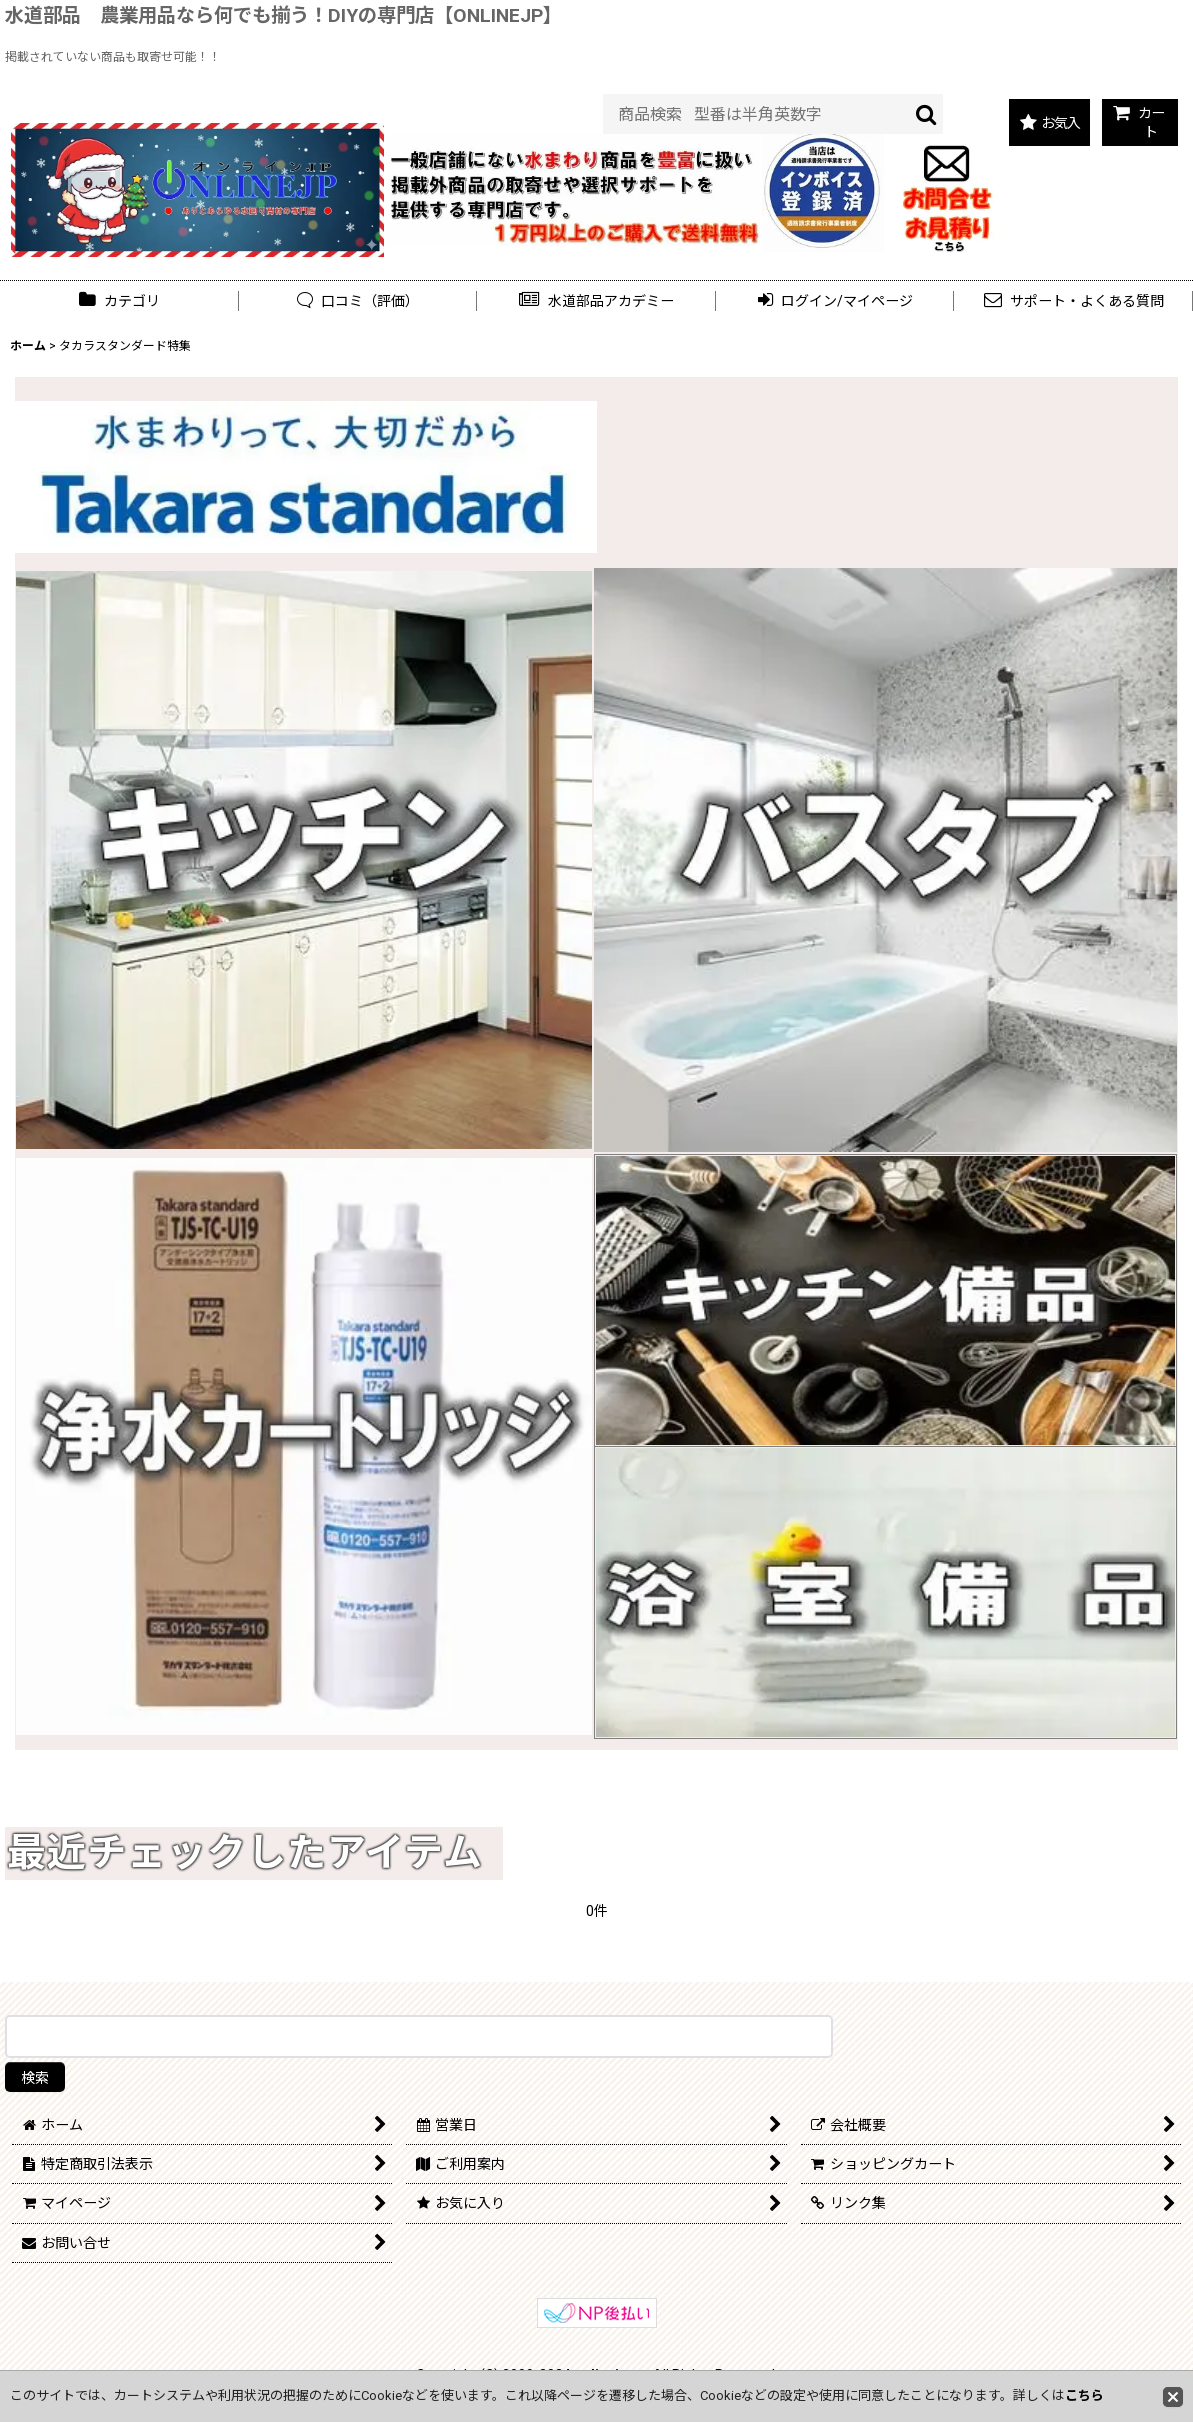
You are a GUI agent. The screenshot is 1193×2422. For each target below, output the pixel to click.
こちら (1084, 2395)
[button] (596, 301)
